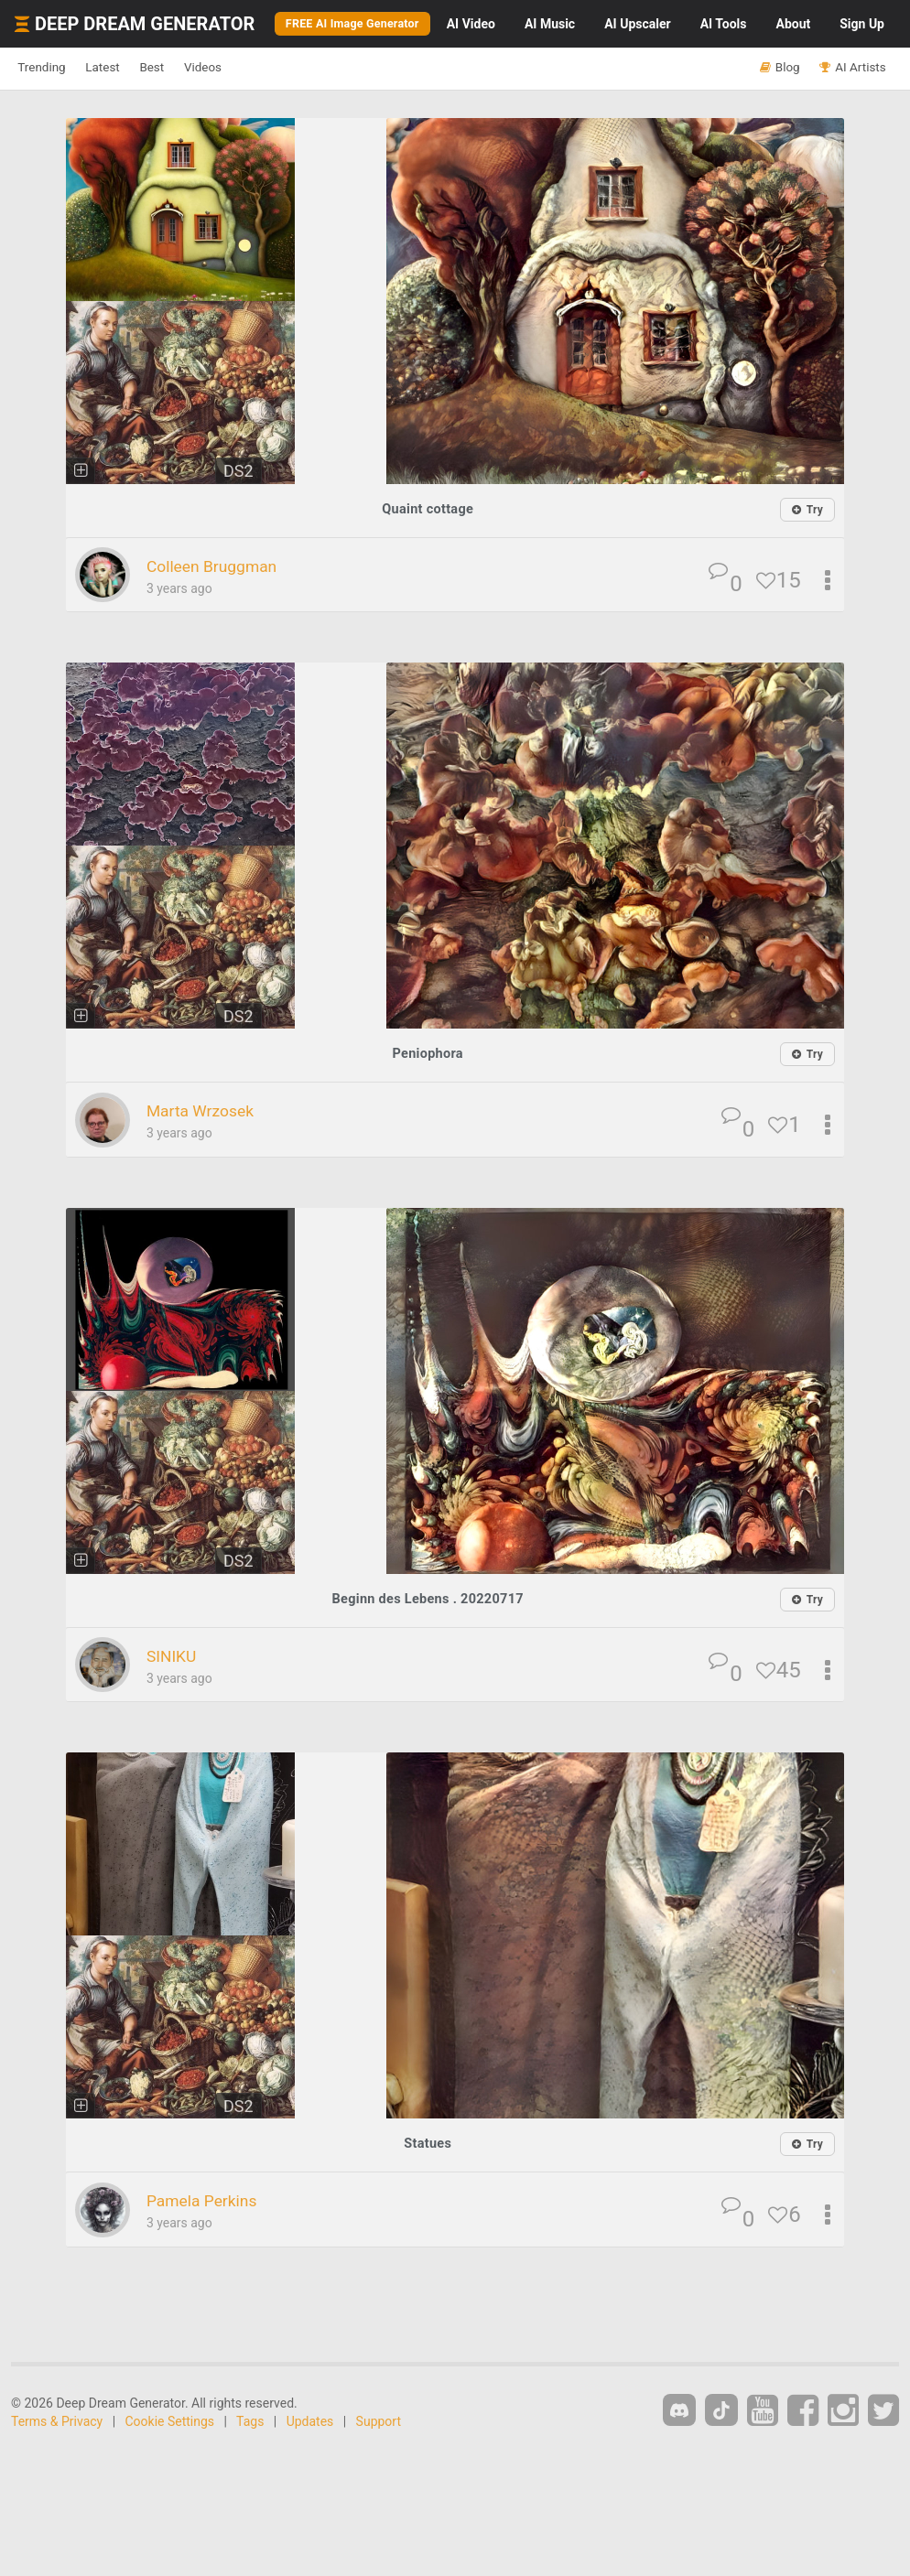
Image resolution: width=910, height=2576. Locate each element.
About (797, 26)
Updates (310, 2423)
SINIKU (176, 1659)
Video (474, 26)
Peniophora (427, 1057)
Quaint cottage (428, 513)
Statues (427, 2146)
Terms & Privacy (57, 2423)
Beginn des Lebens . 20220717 (427, 1601)
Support (378, 2423)
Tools (727, 26)
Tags (250, 2423)
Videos (263, 72)
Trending (51, 72)
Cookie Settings (170, 2423)
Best (195, 72)
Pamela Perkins (212, 2203)
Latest (129, 72)
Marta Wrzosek (211, 1115)
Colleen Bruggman (225, 570)
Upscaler (641, 26)
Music (553, 26)
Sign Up (865, 26)
